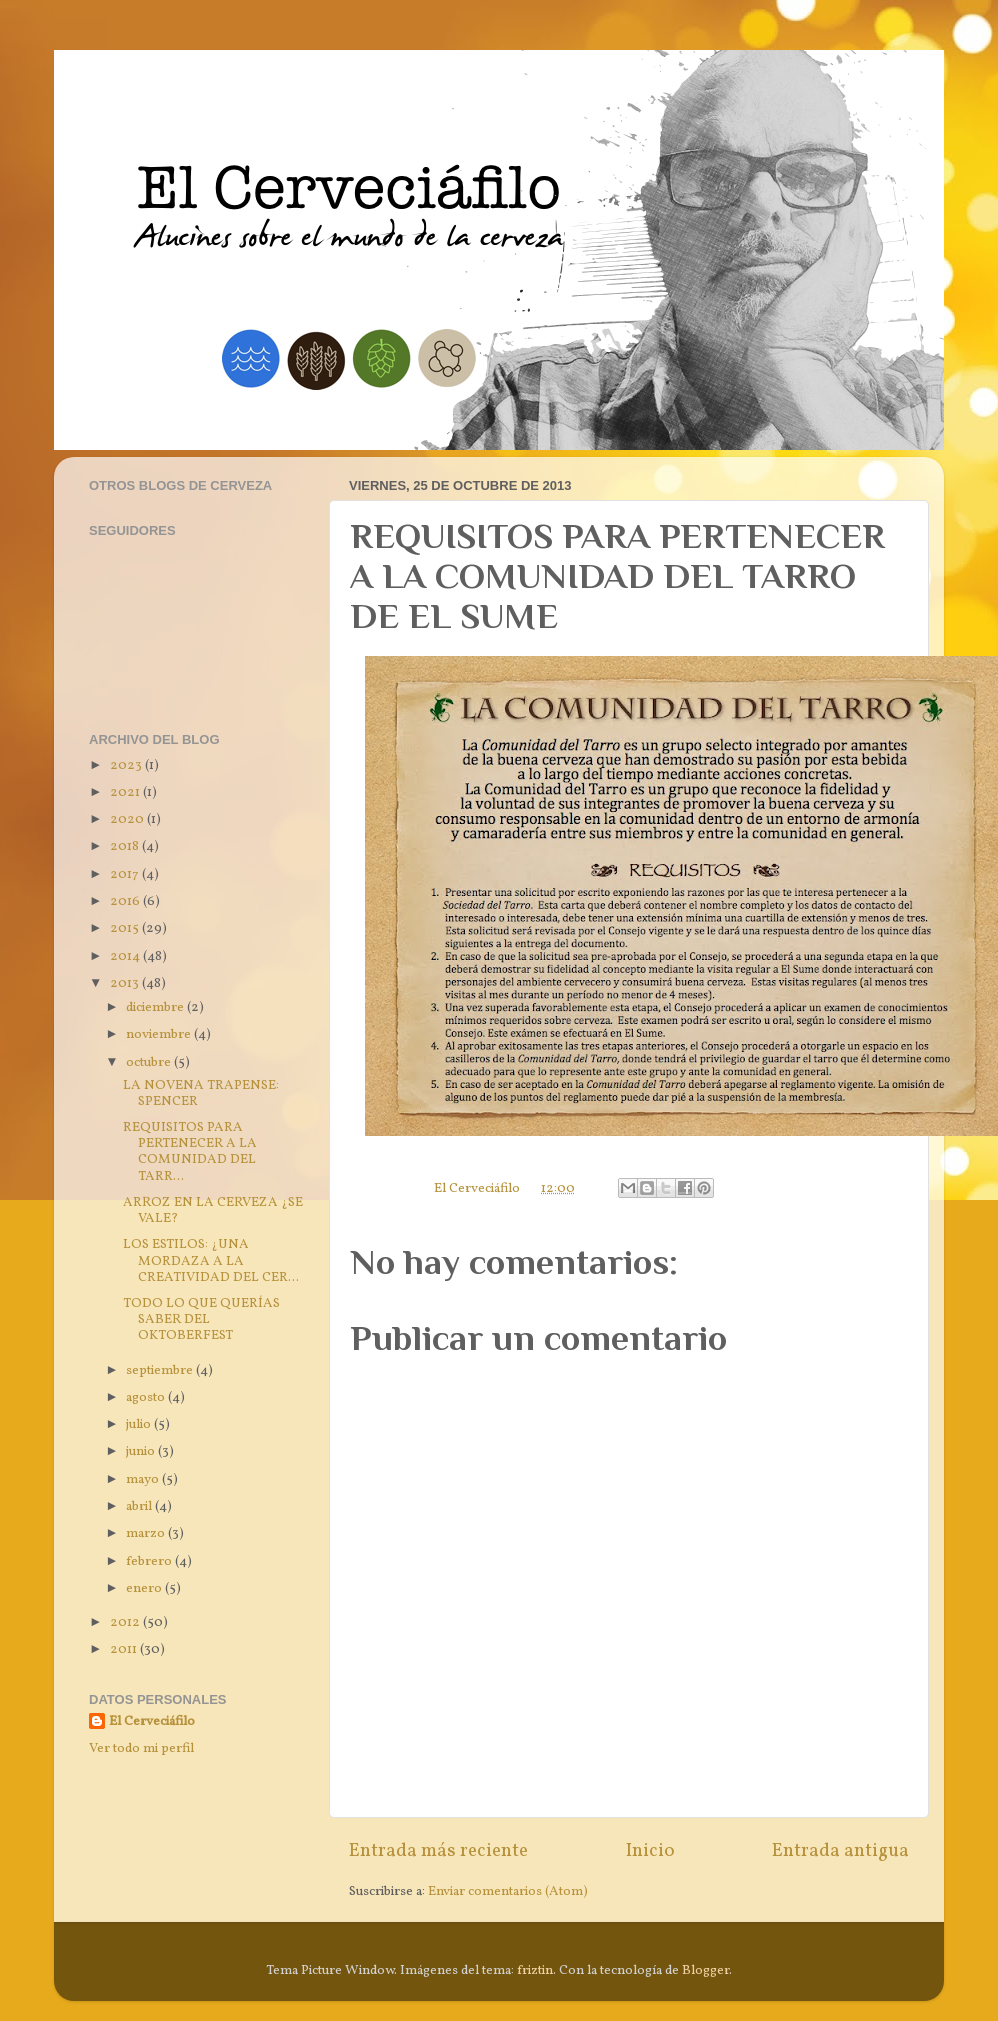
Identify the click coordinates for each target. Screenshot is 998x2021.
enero (145, 1588)
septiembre (161, 1370)
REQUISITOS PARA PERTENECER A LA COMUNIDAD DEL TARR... (190, 1152)
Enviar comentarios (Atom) (508, 1891)
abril (140, 1506)
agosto (147, 1397)
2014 (126, 956)
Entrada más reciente (438, 1851)
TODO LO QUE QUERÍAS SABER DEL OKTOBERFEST (201, 1319)
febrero (150, 1561)
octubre (150, 1062)
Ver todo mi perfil (141, 1748)
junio (142, 1451)
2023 (127, 765)
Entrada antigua (840, 1851)
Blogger (705, 1970)
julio (140, 1424)
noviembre (160, 1034)
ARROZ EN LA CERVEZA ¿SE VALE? (213, 1210)
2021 (126, 792)
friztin (535, 1970)
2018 (126, 846)
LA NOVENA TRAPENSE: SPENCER (201, 1093)
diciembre (156, 1007)
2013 (126, 983)
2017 (126, 874)
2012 (126, 1622)
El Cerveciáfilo (152, 1722)
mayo (144, 1479)
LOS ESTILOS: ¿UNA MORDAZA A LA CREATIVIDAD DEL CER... (211, 1260)
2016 (126, 901)
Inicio (650, 1851)
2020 (128, 819)
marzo (147, 1533)
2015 (126, 928)
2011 (125, 1649)
